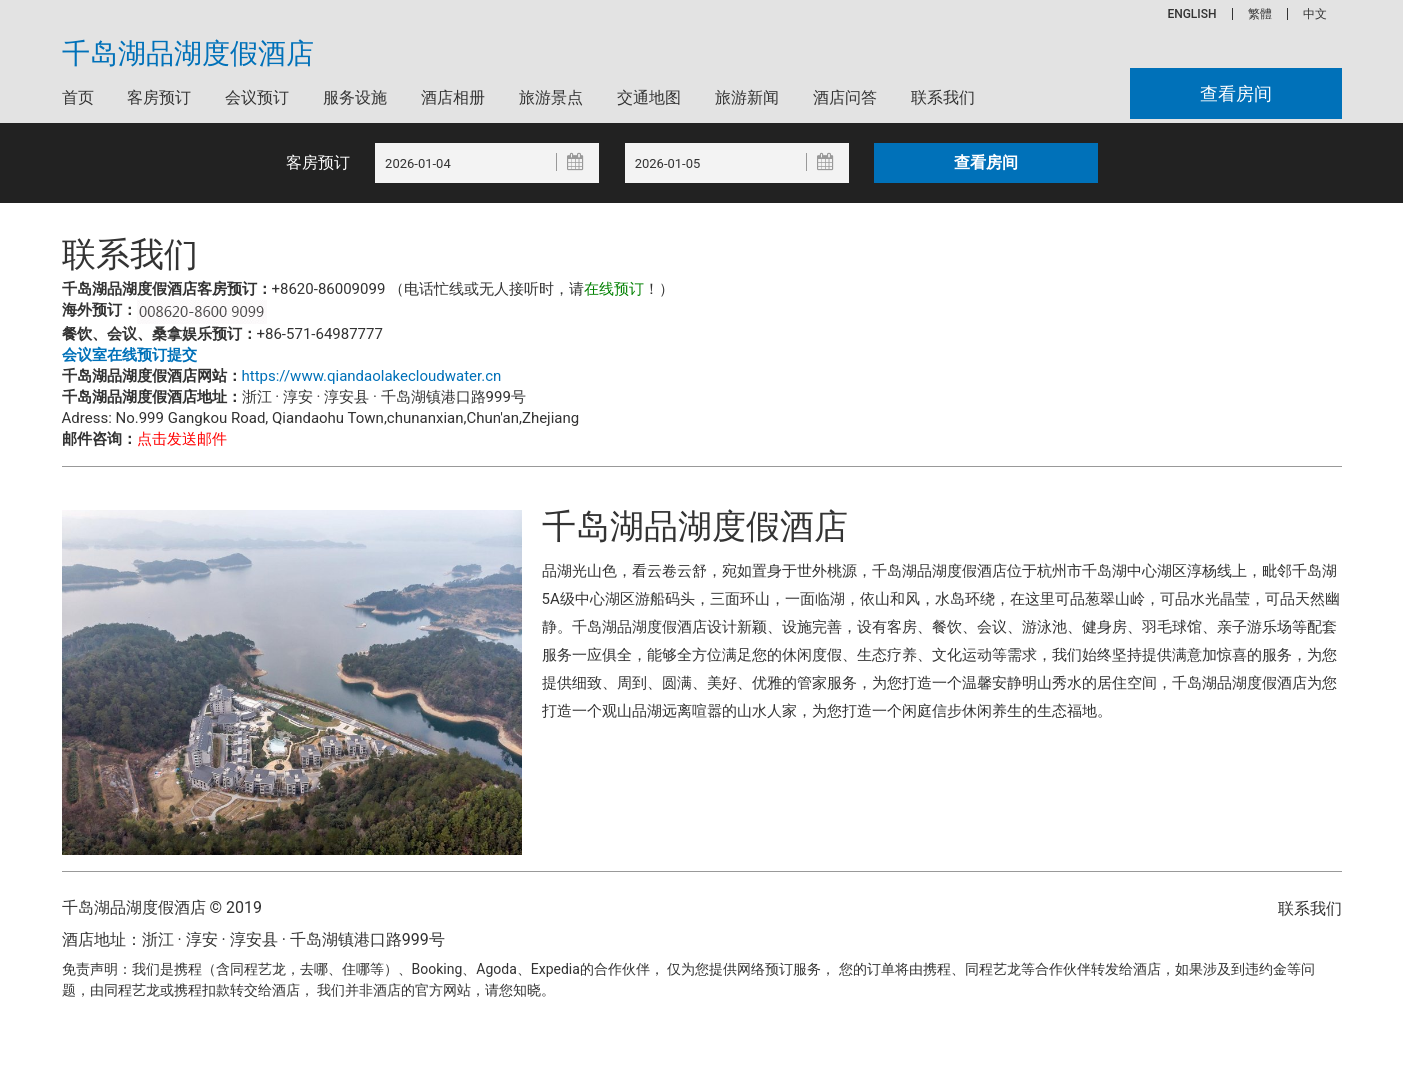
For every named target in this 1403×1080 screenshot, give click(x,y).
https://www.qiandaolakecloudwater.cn (372, 376)
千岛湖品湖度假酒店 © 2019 (162, 907)
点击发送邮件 (182, 439)
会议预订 (257, 97)
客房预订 (159, 97)
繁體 (1260, 14)
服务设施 (355, 97)
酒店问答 (845, 97)
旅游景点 (551, 97)
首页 (78, 97)
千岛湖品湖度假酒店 (188, 54)
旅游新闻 (747, 97)
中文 (1315, 14)
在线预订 (614, 289)
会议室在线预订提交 (129, 355)
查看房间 (1236, 93)
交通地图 (649, 97)
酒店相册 (453, 97)
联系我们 (943, 97)
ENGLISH (1191, 14)
